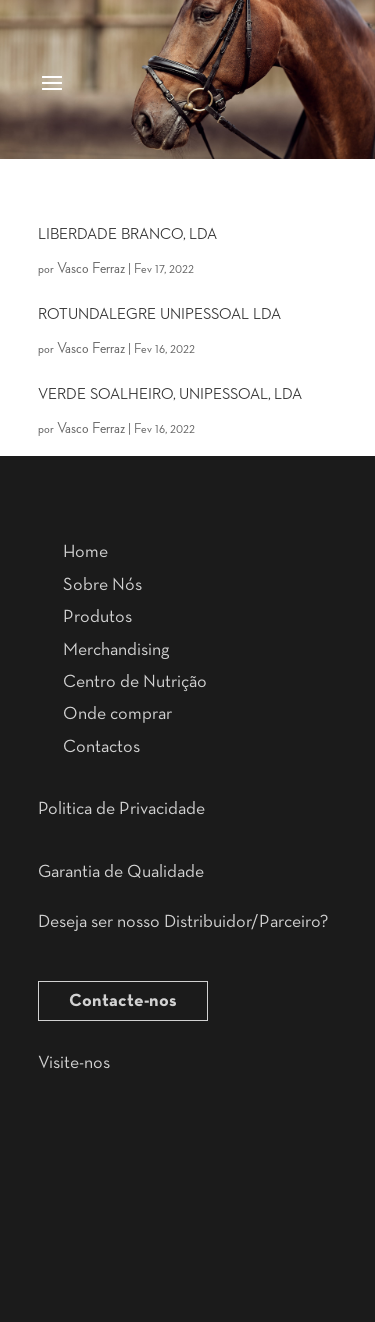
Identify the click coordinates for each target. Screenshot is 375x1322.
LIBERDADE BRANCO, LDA (127, 235)
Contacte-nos (123, 1001)
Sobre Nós (102, 585)
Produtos (97, 617)
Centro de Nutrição (135, 682)
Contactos (101, 747)
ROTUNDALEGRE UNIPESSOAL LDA (159, 315)
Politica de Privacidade (121, 809)
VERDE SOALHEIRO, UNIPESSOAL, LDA (170, 395)
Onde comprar (117, 714)
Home (85, 552)
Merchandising (116, 650)
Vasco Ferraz (91, 269)
